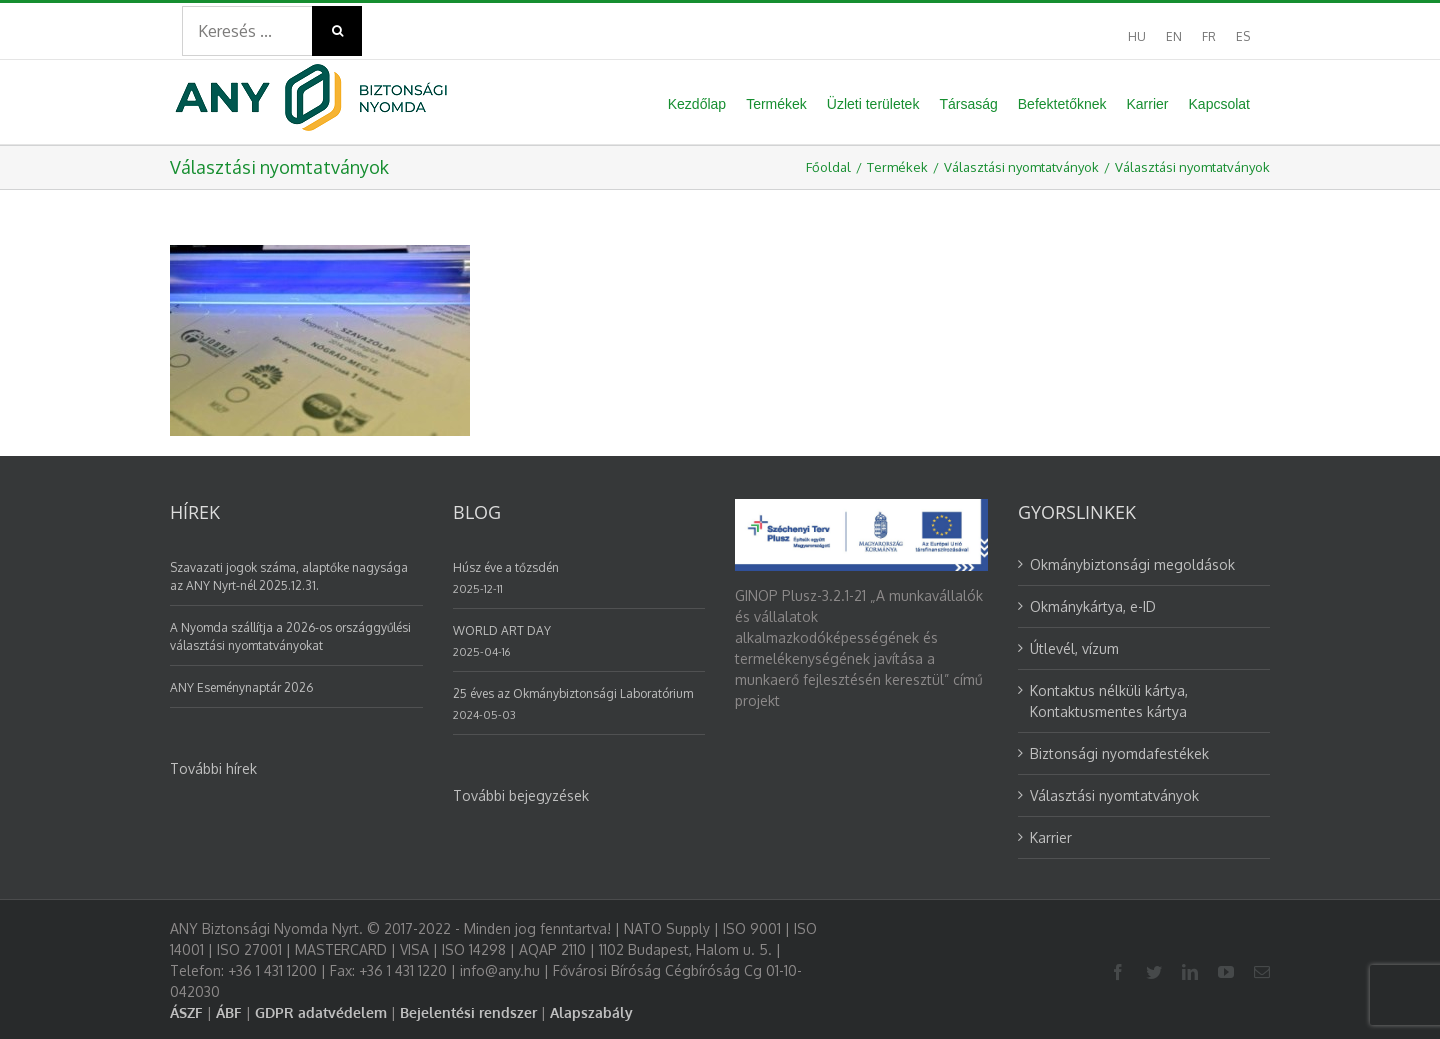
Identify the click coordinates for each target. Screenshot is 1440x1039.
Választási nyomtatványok (1114, 795)
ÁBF (229, 1012)
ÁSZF (186, 1012)
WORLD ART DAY (502, 630)
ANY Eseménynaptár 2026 (241, 687)
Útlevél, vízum (1074, 648)
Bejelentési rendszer (468, 1012)
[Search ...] (247, 31)
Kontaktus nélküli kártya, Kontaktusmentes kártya (1109, 701)
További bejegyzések (521, 795)
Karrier (1051, 837)
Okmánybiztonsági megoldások (1132, 564)
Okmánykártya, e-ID (1093, 606)
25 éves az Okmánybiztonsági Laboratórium (573, 693)
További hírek (213, 768)
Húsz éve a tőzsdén (506, 567)
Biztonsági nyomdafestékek (1119, 753)
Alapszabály (591, 1012)
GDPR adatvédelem (321, 1012)
